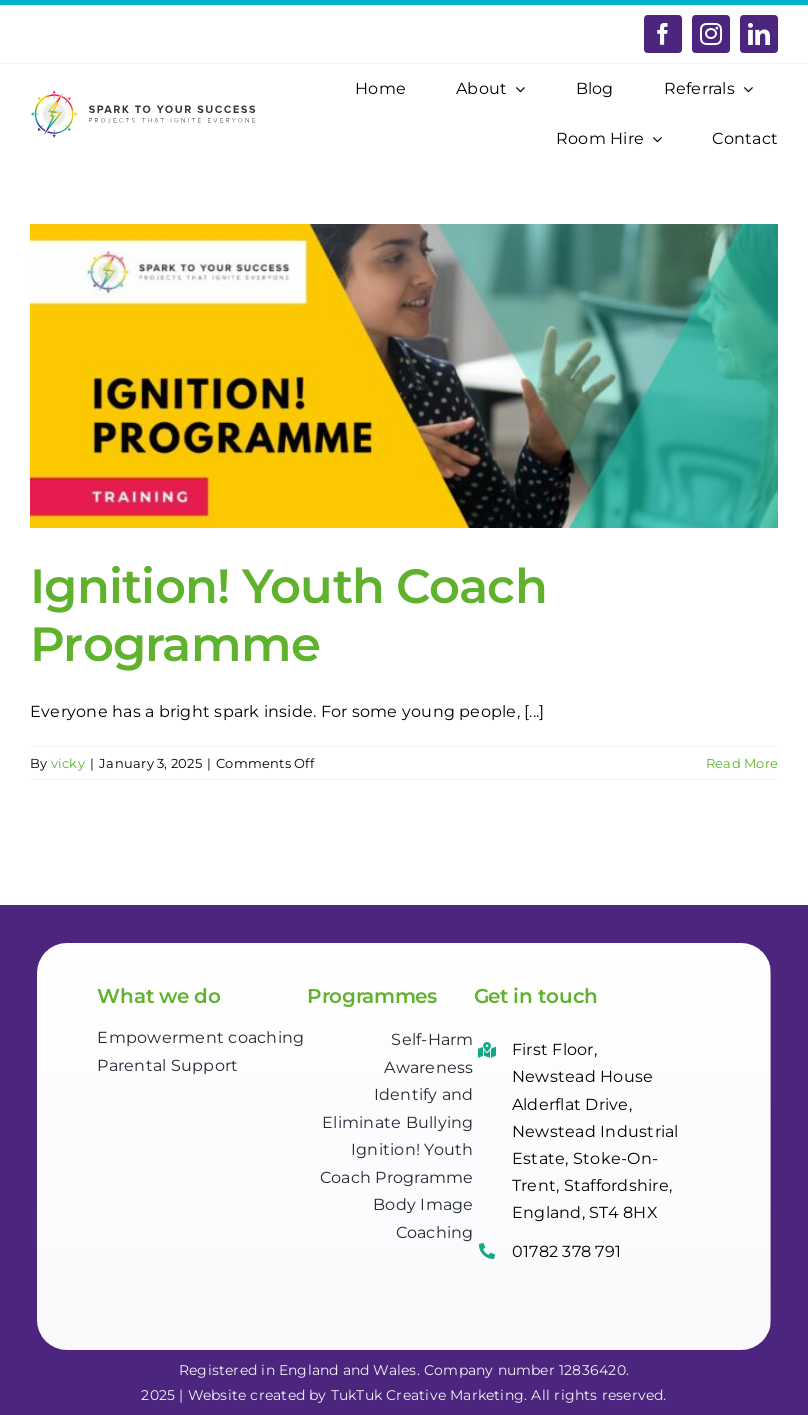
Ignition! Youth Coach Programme (288, 615)
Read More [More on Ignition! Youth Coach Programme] (742, 763)
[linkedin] (759, 34)
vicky (68, 763)
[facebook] (663, 34)
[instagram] (711, 34)
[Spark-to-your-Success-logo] (144, 96)
